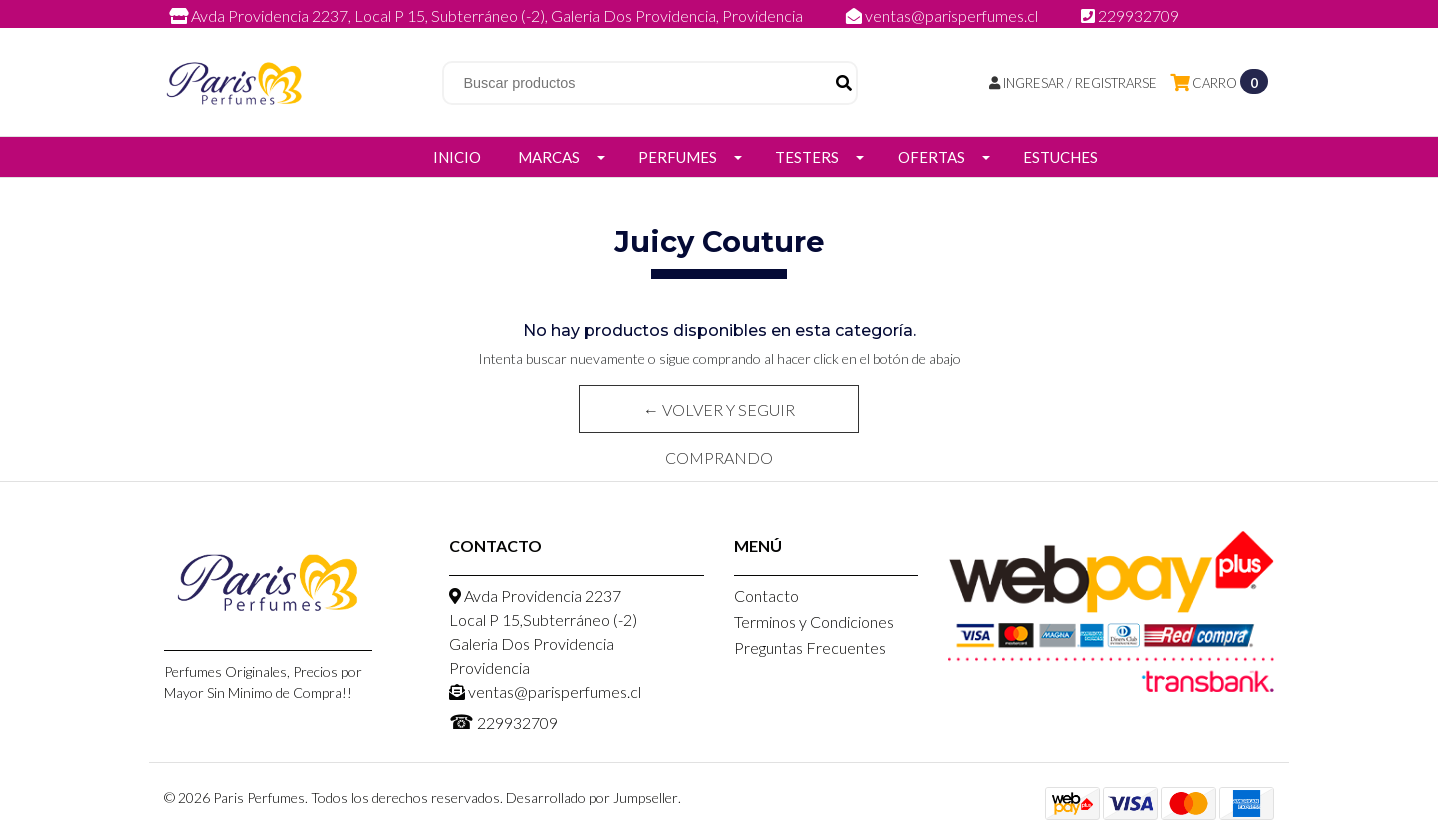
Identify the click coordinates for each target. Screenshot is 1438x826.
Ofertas (931, 157)
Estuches (1060, 157)
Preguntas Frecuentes (810, 647)
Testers (807, 157)
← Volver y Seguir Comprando (719, 416)
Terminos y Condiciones (814, 621)
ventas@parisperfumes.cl (943, 15)
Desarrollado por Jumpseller (592, 797)
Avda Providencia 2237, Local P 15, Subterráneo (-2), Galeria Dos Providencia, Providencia (487, 15)
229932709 (1130, 15)
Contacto (766, 595)
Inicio (457, 157)
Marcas (549, 157)
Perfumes (677, 157)
